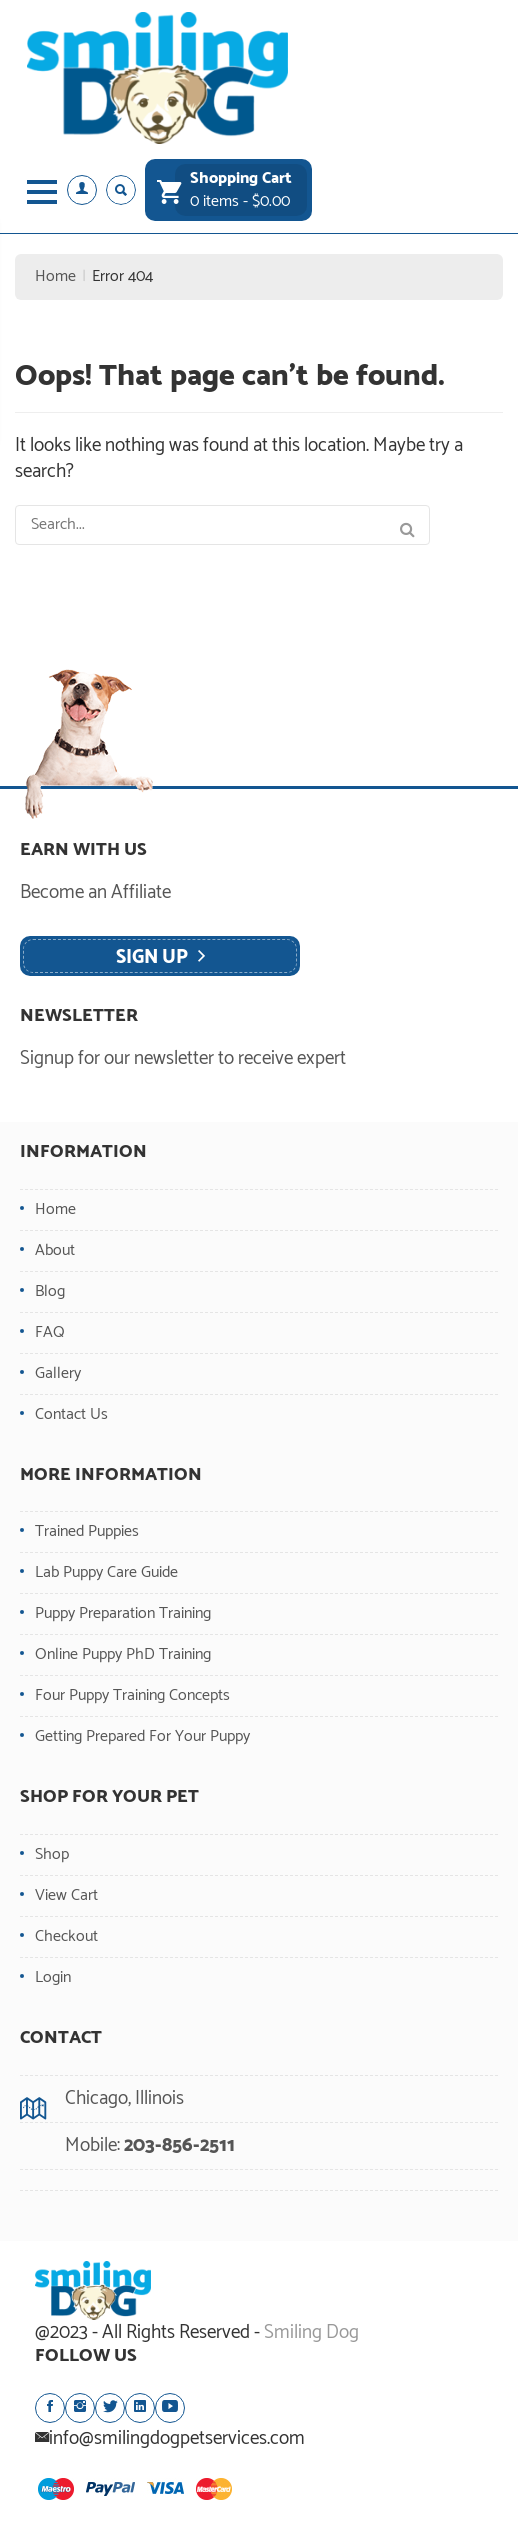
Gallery (58, 1373)
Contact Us (71, 1414)
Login (53, 1977)
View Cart (66, 1895)
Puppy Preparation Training (123, 1613)
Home (55, 277)
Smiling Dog (311, 2332)
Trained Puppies (87, 1531)
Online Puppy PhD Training (123, 1654)
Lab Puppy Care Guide (106, 1572)
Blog (50, 1291)
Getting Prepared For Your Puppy (142, 1736)
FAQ (50, 1332)
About (55, 1250)
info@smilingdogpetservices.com (177, 2438)
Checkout (66, 1936)
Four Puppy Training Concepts (132, 1695)
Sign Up (152, 957)
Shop (52, 1854)
